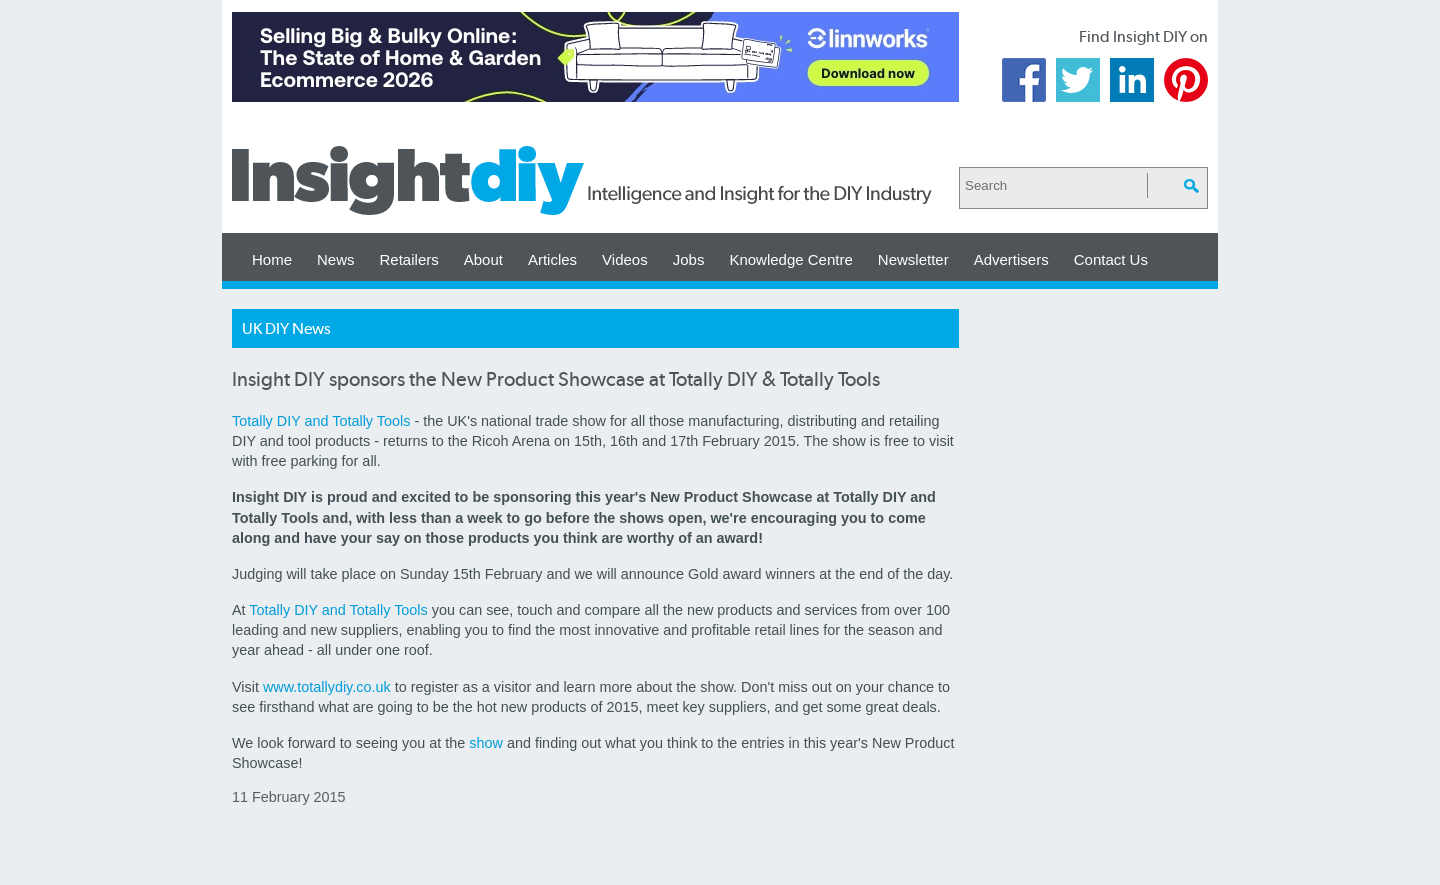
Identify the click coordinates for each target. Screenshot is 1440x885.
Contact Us (1111, 259)
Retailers (409, 259)
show (486, 743)
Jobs (689, 259)
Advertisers (1011, 259)
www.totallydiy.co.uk (327, 687)
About (483, 259)
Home (272, 259)
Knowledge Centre (790, 259)
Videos (625, 259)
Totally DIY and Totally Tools (321, 421)
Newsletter (913, 259)
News (336, 259)
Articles (552, 259)
